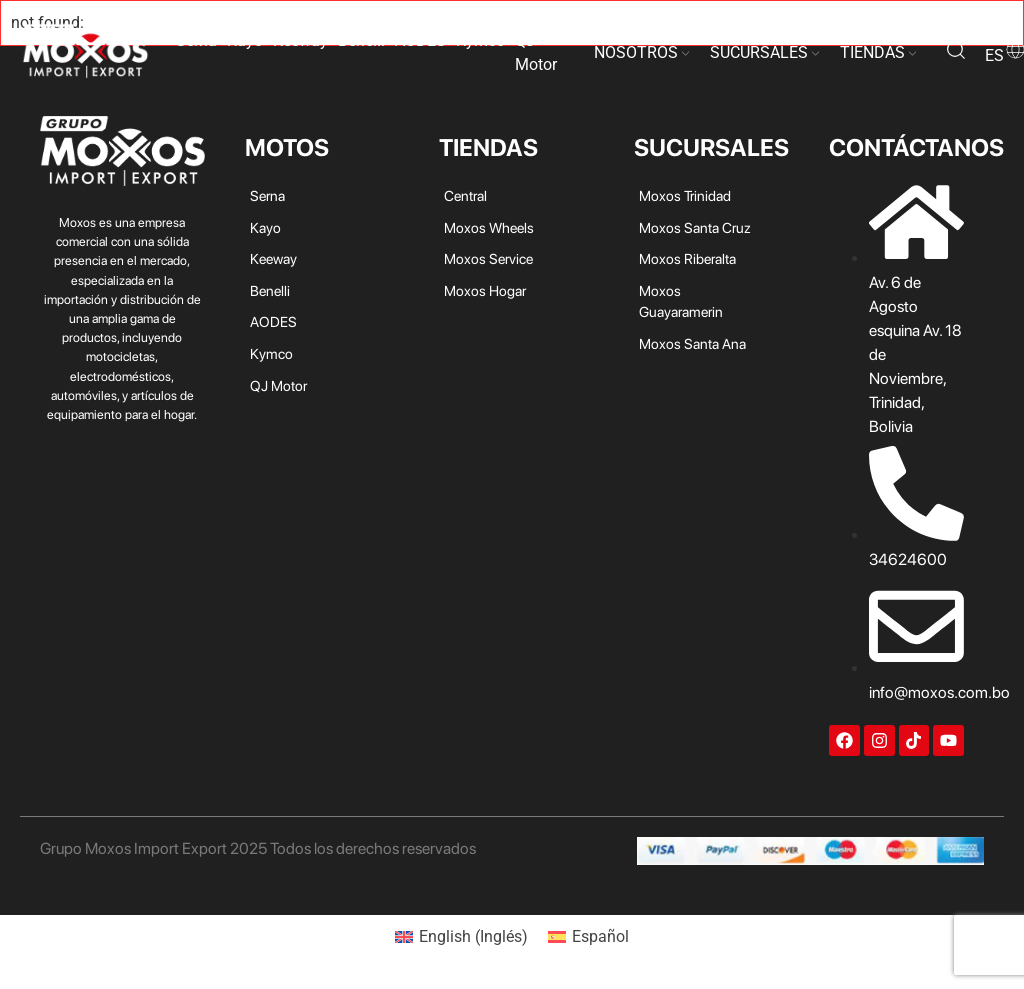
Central (465, 195)
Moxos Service (488, 258)
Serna (196, 40)
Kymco (480, 40)
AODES (420, 40)
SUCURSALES (759, 52)
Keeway (300, 40)
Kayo (245, 40)
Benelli (361, 40)
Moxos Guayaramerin (681, 301)
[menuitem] (461, 937)
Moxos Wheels (489, 227)
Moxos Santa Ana (692, 343)
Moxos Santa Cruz (695, 227)
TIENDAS (872, 52)
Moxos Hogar (485, 290)
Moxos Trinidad (685, 195)
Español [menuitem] (600, 936)
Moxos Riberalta (687, 258)
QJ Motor (536, 52)
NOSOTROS (636, 52)
